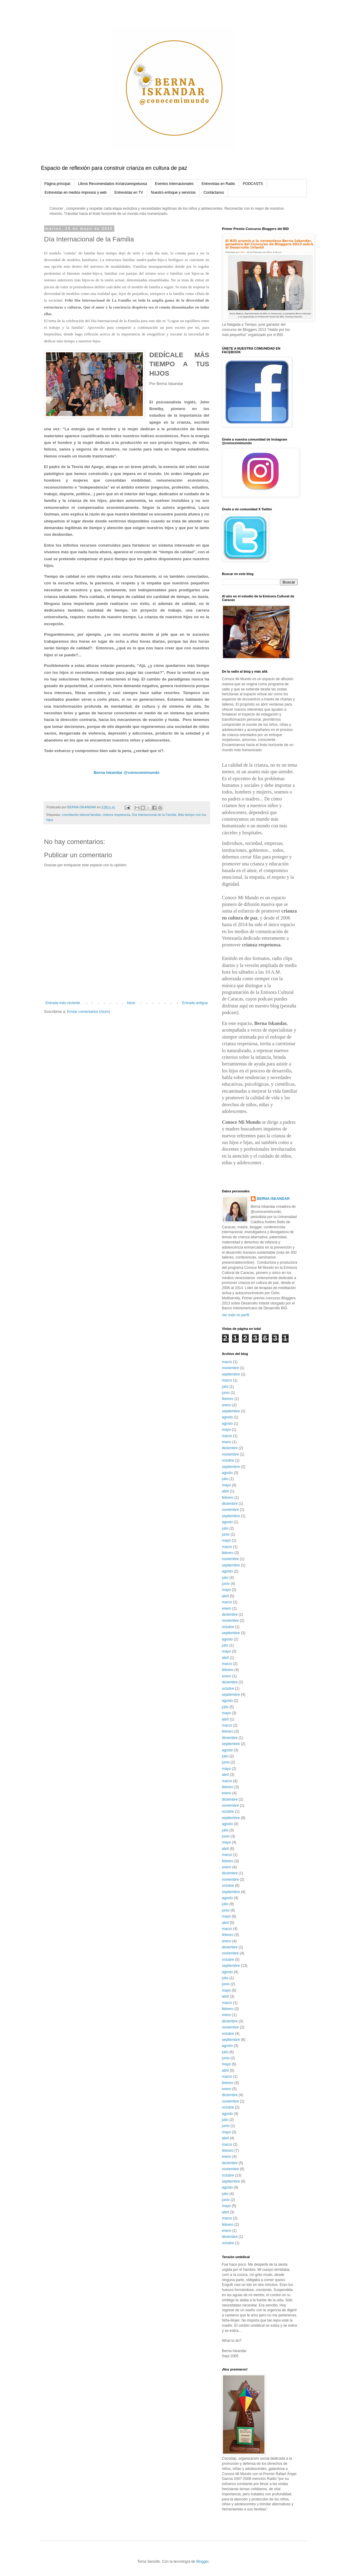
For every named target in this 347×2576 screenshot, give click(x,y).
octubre (228, 1460)
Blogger (202, 2561)
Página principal (57, 184)
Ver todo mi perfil (235, 1315)
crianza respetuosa (116, 814)
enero (226, 1405)
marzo (227, 1362)
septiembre (231, 1374)
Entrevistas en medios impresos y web (76, 192)
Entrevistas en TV (128, 192)
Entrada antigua (195, 1003)
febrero (228, 1399)
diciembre (230, 1448)
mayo (226, 1429)
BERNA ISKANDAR (273, 1199)
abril (225, 1491)
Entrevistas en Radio (218, 184)
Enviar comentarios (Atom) (88, 1012)
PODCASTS (253, 184)
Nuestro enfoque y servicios (173, 192)
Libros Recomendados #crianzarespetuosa (112, 184)
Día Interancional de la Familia (154, 814)
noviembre (230, 1368)
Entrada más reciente (63, 1003)
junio (226, 1393)
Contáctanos (214, 192)
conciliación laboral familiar (81, 814)
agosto (227, 1417)
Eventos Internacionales (174, 184)
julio (225, 1387)
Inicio (131, 1003)
